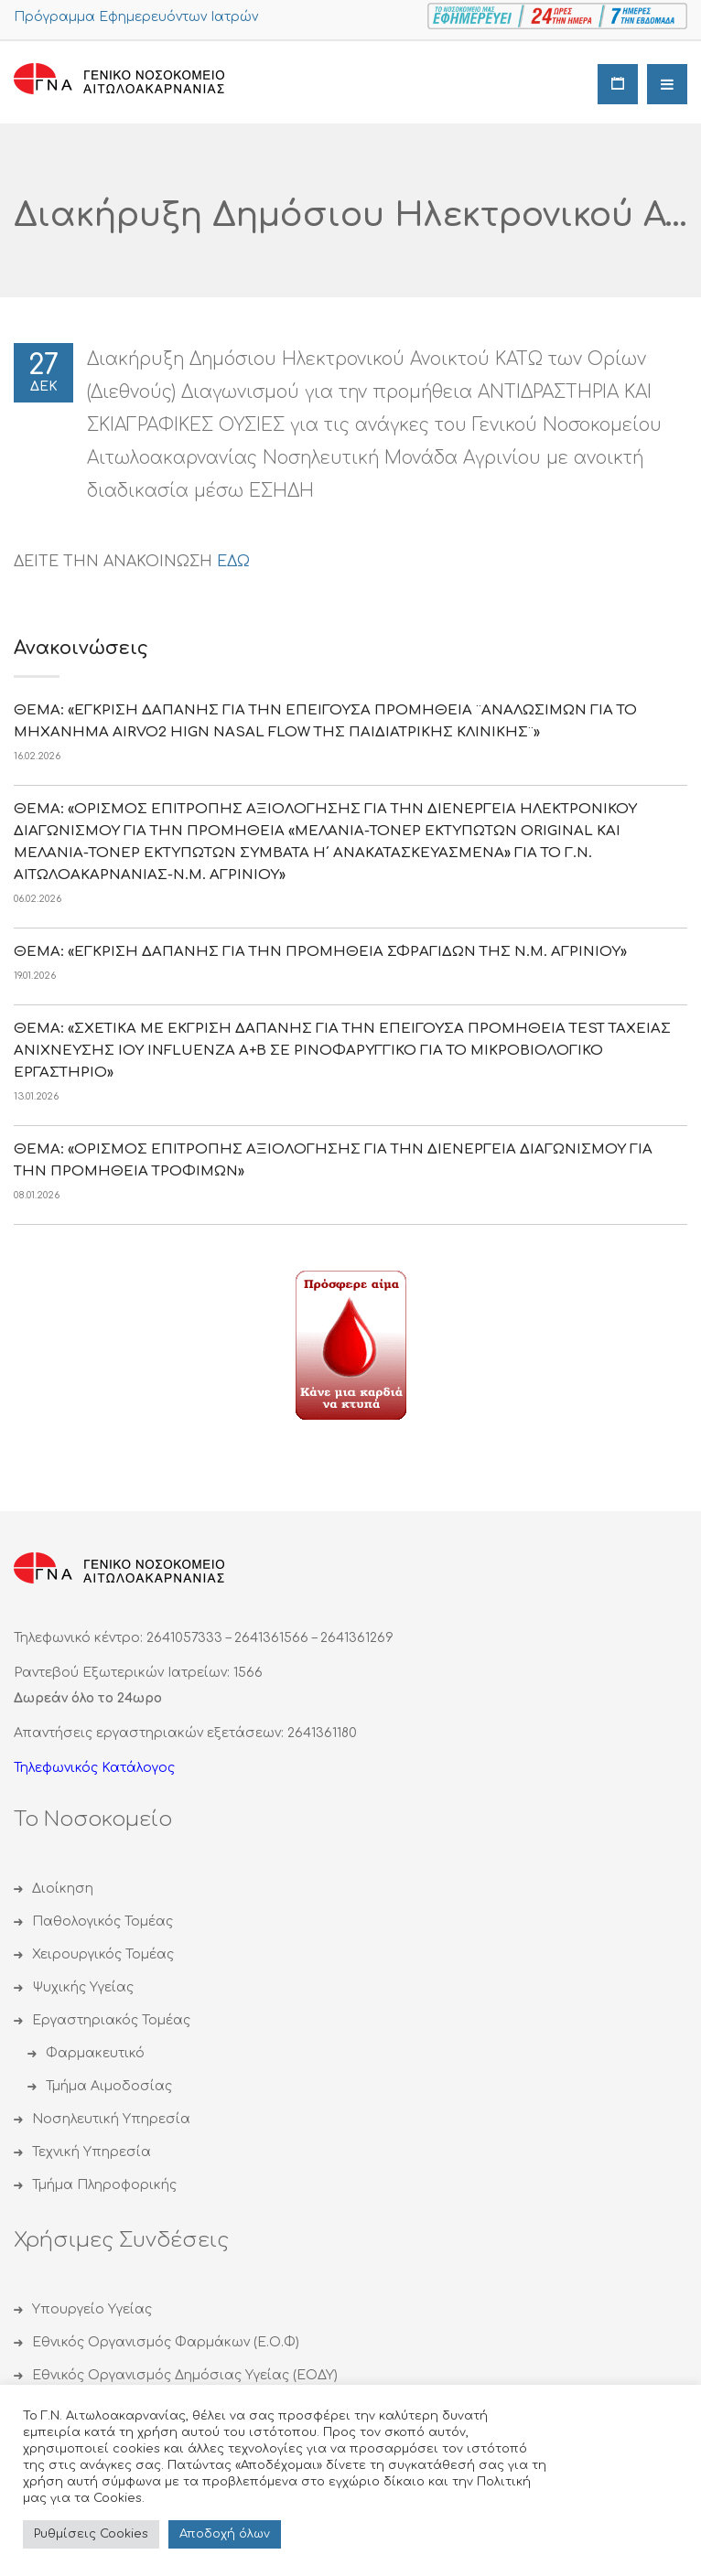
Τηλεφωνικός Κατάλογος (94, 1768)
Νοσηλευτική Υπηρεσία (111, 2119)
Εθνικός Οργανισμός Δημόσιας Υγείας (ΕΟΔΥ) (185, 2375)
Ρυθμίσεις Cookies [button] (91, 2534)
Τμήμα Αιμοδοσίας (109, 2086)
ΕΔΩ (233, 561)
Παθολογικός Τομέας (102, 1921)
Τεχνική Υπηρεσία (91, 2152)
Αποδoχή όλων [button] (224, 2534)
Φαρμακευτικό (95, 2053)
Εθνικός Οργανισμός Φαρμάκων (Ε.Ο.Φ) (165, 2342)
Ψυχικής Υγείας (83, 1987)
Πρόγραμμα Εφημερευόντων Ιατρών (136, 17)
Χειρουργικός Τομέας (103, 1954)
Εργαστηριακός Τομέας (111, 2020)
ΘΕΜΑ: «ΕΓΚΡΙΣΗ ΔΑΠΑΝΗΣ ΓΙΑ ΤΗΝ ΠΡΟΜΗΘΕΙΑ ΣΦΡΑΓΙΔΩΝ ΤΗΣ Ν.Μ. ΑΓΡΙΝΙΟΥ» (320, 952)
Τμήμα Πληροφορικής (104, 2185)
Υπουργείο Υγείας (92, 2309)
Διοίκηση (62, 1888)
